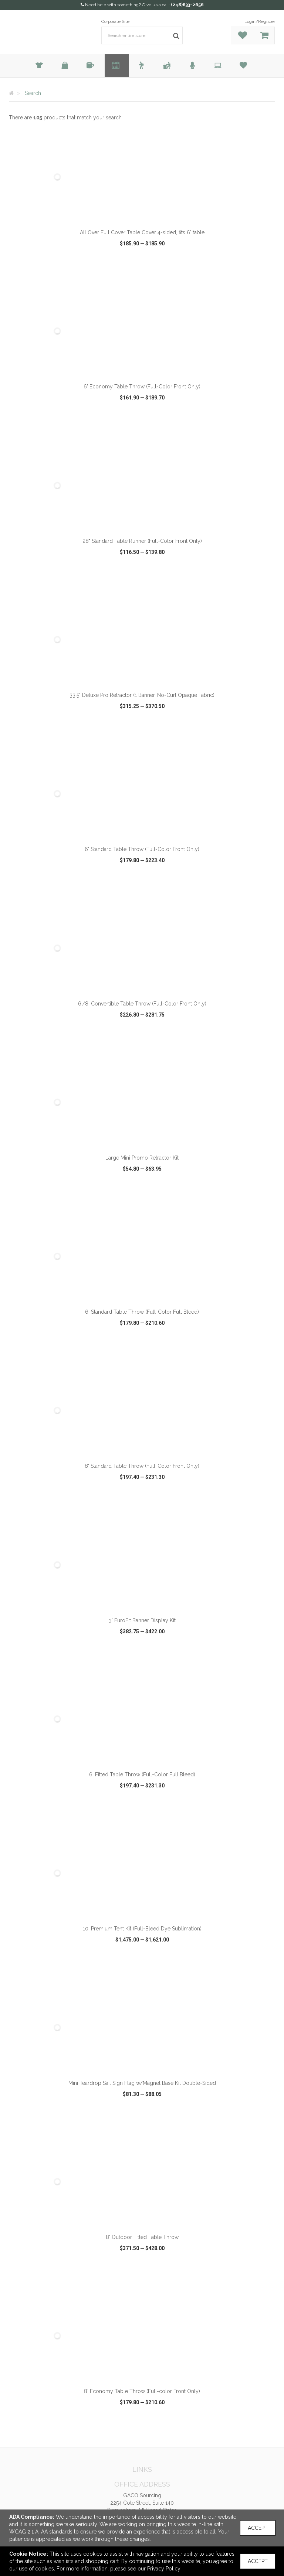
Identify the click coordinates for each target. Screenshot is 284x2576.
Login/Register (259, 21)
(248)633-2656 (187, 4)
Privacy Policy (163, 2569)
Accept (258, 2528)
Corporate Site (115, 21)
